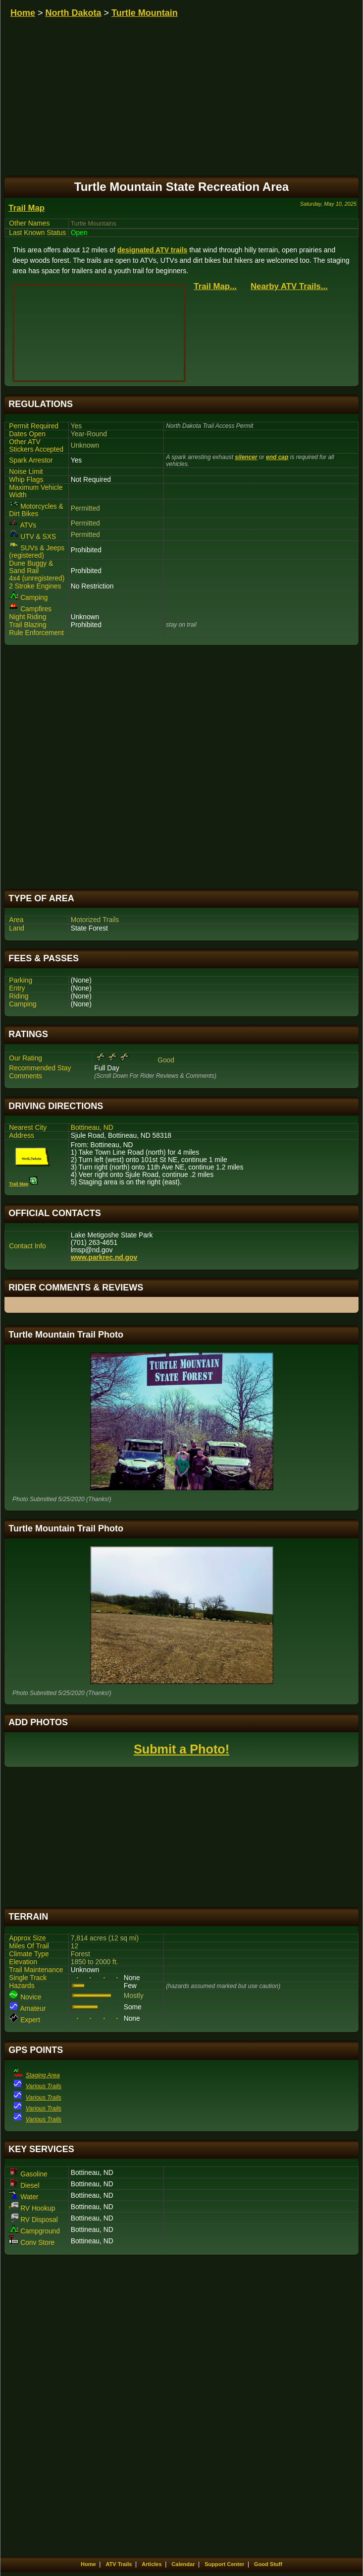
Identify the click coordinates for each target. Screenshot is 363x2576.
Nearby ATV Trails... (289, 286)
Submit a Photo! (181, 1749)
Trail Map (26, 208)
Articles (151, 2564)
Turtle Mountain (144, 13)
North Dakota (74, 13)
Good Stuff (268, 2564)
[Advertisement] (181, 767)
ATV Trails (118, 2564)
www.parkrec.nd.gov (104, 1257)
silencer (246, 457)
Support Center (224, 2564)
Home (22, 13)
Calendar (183, 2564)
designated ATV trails (152, 250)
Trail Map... (215, 286)
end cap (277, 457)
